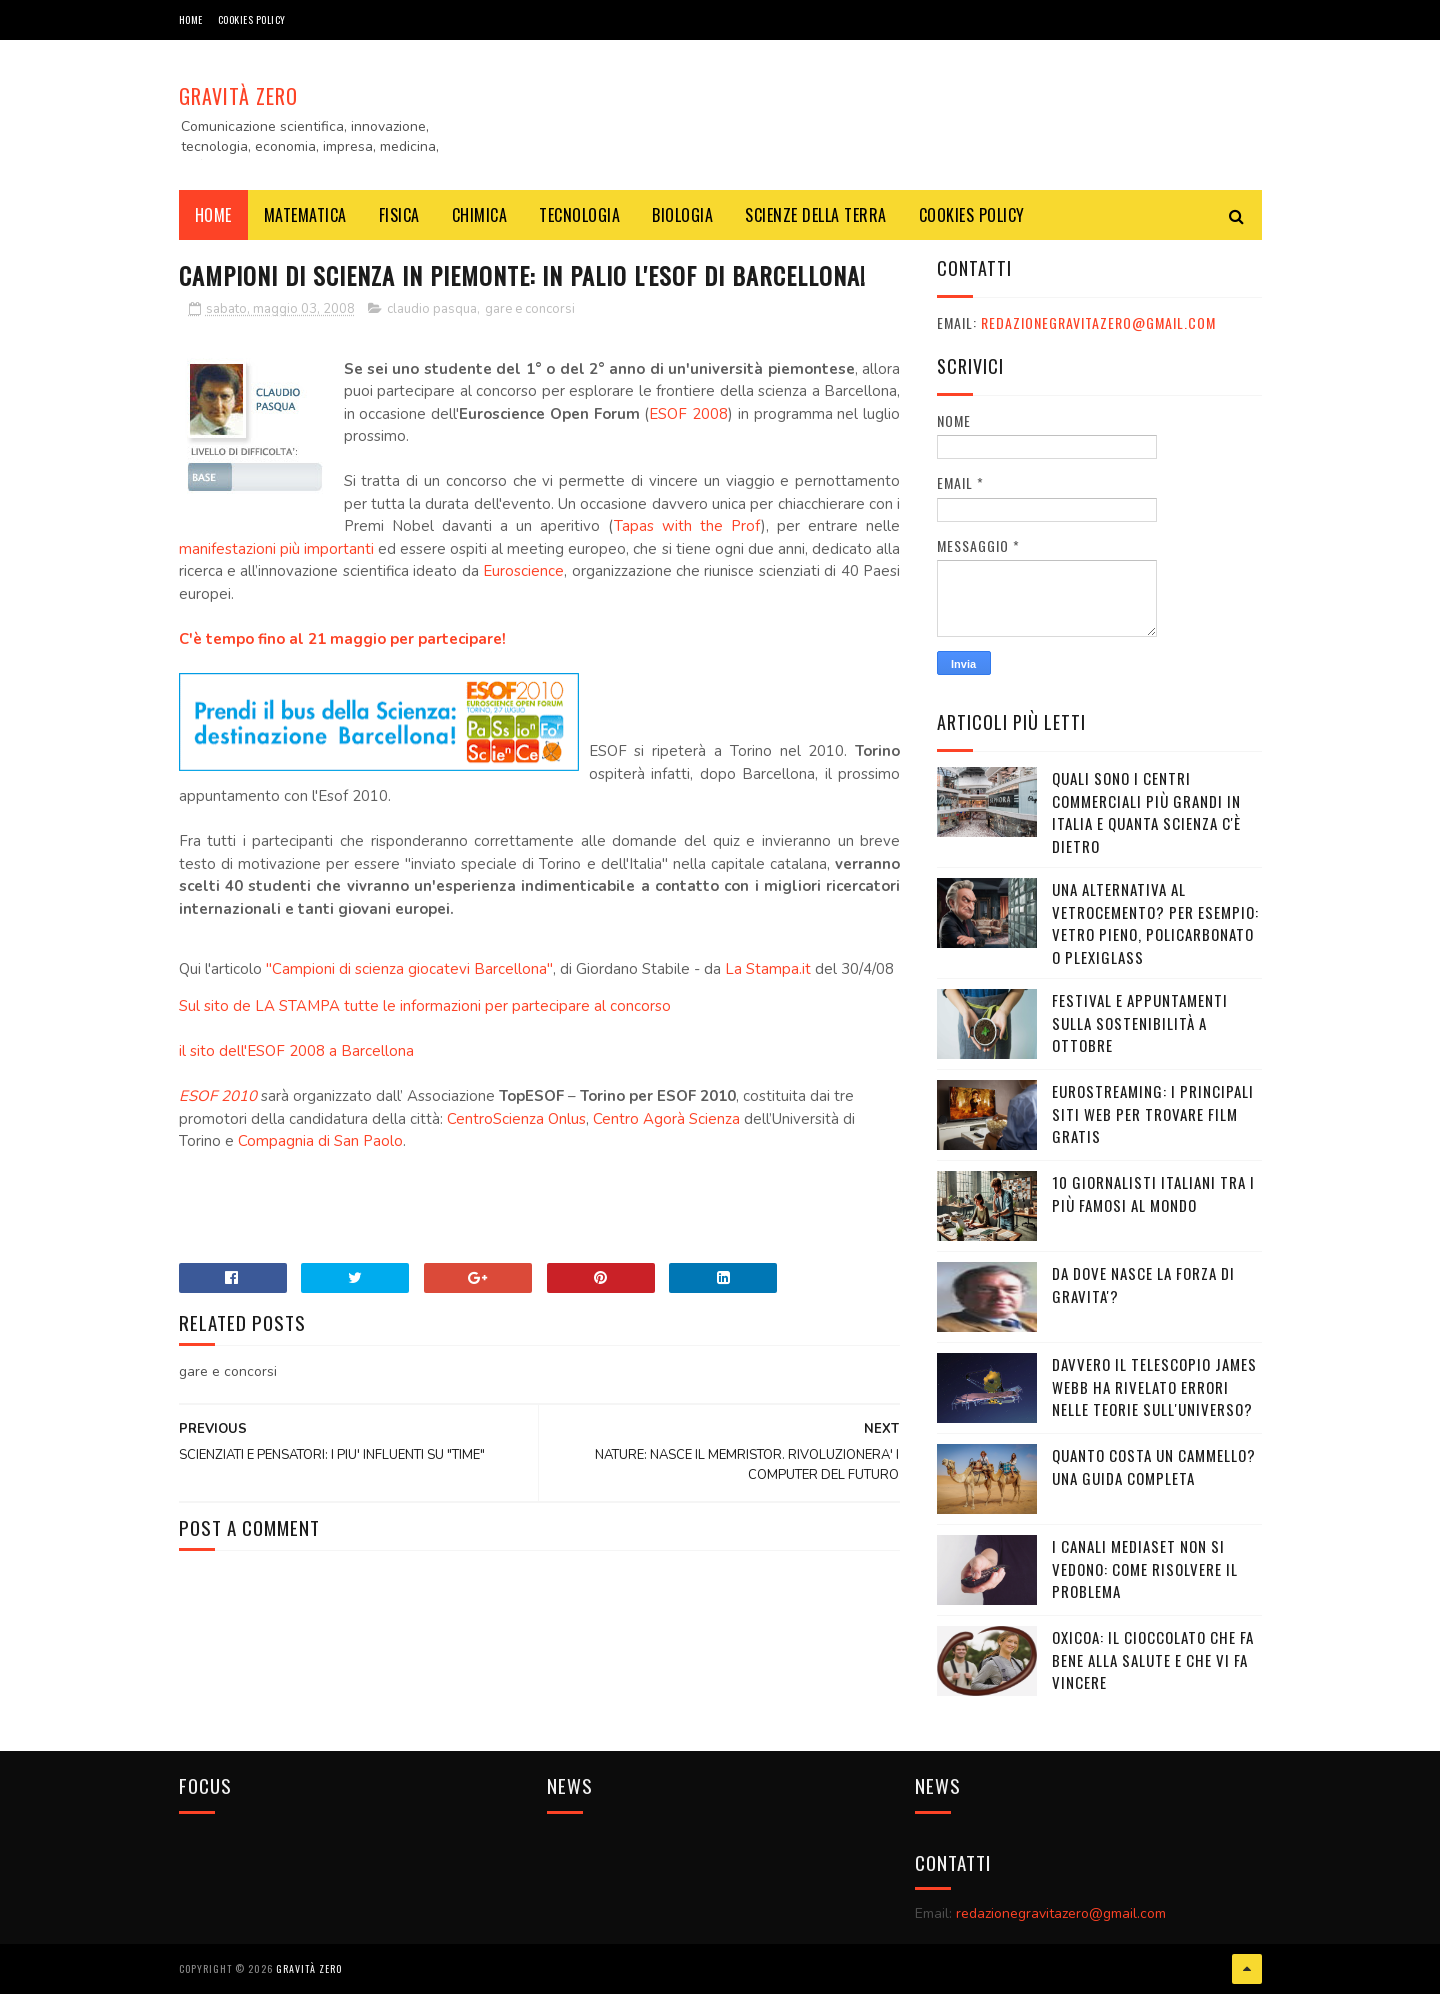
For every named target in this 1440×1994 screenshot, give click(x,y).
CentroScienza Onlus (516, 1119)
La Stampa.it (768, 969)
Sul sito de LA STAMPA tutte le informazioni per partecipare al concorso (425, 1006)
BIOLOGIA (682, 215)
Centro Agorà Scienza (666, 1119)
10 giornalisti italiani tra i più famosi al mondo (1153, 1193)
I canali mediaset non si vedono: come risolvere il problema (1145, 1568)
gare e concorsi (530, 309)
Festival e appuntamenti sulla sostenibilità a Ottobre (1140, 1022)
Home (191, 19)
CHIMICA (480, 215)
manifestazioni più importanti (276, 549)
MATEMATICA (305, 215)
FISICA (399, 215)
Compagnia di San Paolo (320, 1141)
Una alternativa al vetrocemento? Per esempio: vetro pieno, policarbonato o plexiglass (1155, 923)
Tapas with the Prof (687, 526)
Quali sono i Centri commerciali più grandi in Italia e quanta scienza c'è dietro (1146, 812)
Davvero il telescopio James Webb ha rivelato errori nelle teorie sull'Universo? (1154, 1386)
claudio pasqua (432, 309)
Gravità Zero (238, 96)
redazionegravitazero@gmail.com (1098, 322)
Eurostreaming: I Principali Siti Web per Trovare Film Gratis (1153, 1113)
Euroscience (523, 571)
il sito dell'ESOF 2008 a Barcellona (296, 1051)
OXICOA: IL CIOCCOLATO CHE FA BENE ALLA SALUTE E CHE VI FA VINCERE (1153, 1659)
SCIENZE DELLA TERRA (816, 215)
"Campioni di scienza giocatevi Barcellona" (409, 969)
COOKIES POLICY (252, 19)
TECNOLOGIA (579, 215)
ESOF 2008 (688, 414)
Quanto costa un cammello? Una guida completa (1154, 1466)
